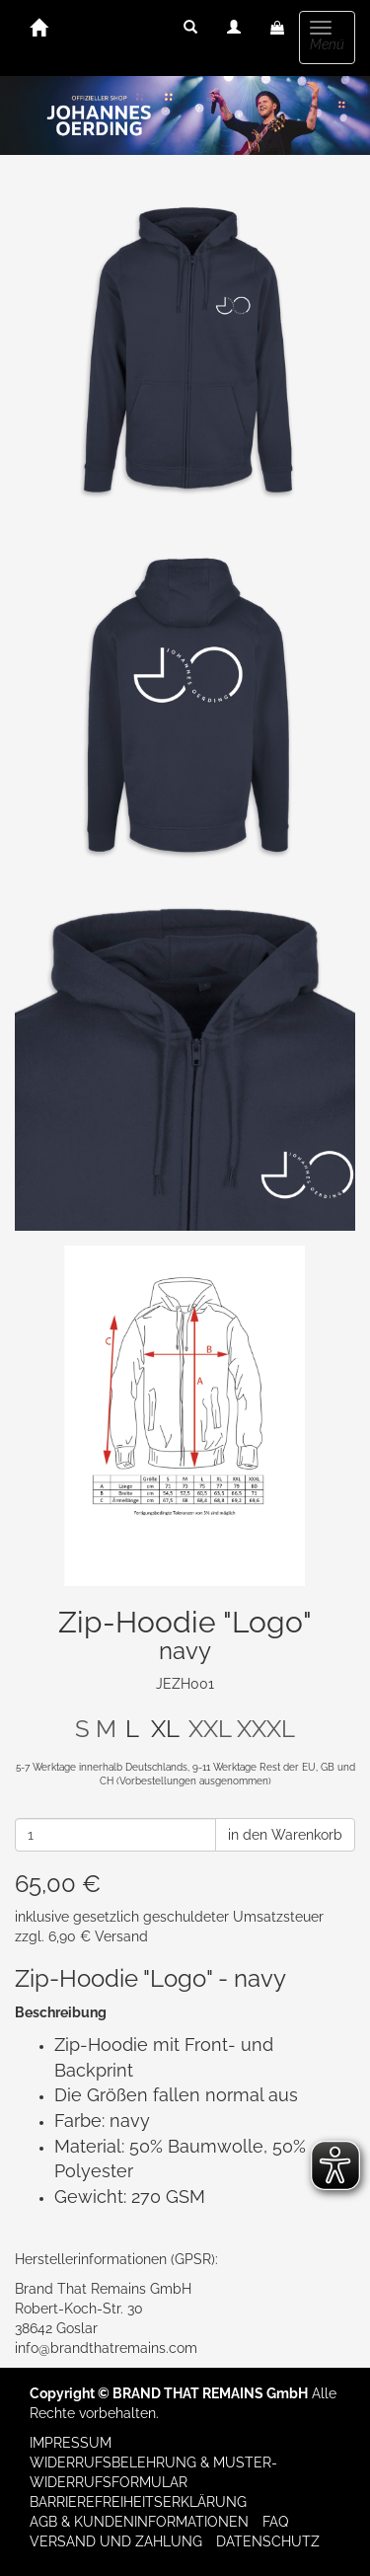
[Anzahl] (115, 1835)
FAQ (275, 2522)
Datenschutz (268, 2541)
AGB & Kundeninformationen (139, 2522)
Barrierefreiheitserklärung (138, 2502)
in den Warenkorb (285, 1835)
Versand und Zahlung (116, 2541)
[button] (190, 27)
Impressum (70, 2443)
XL (165, 1728)
